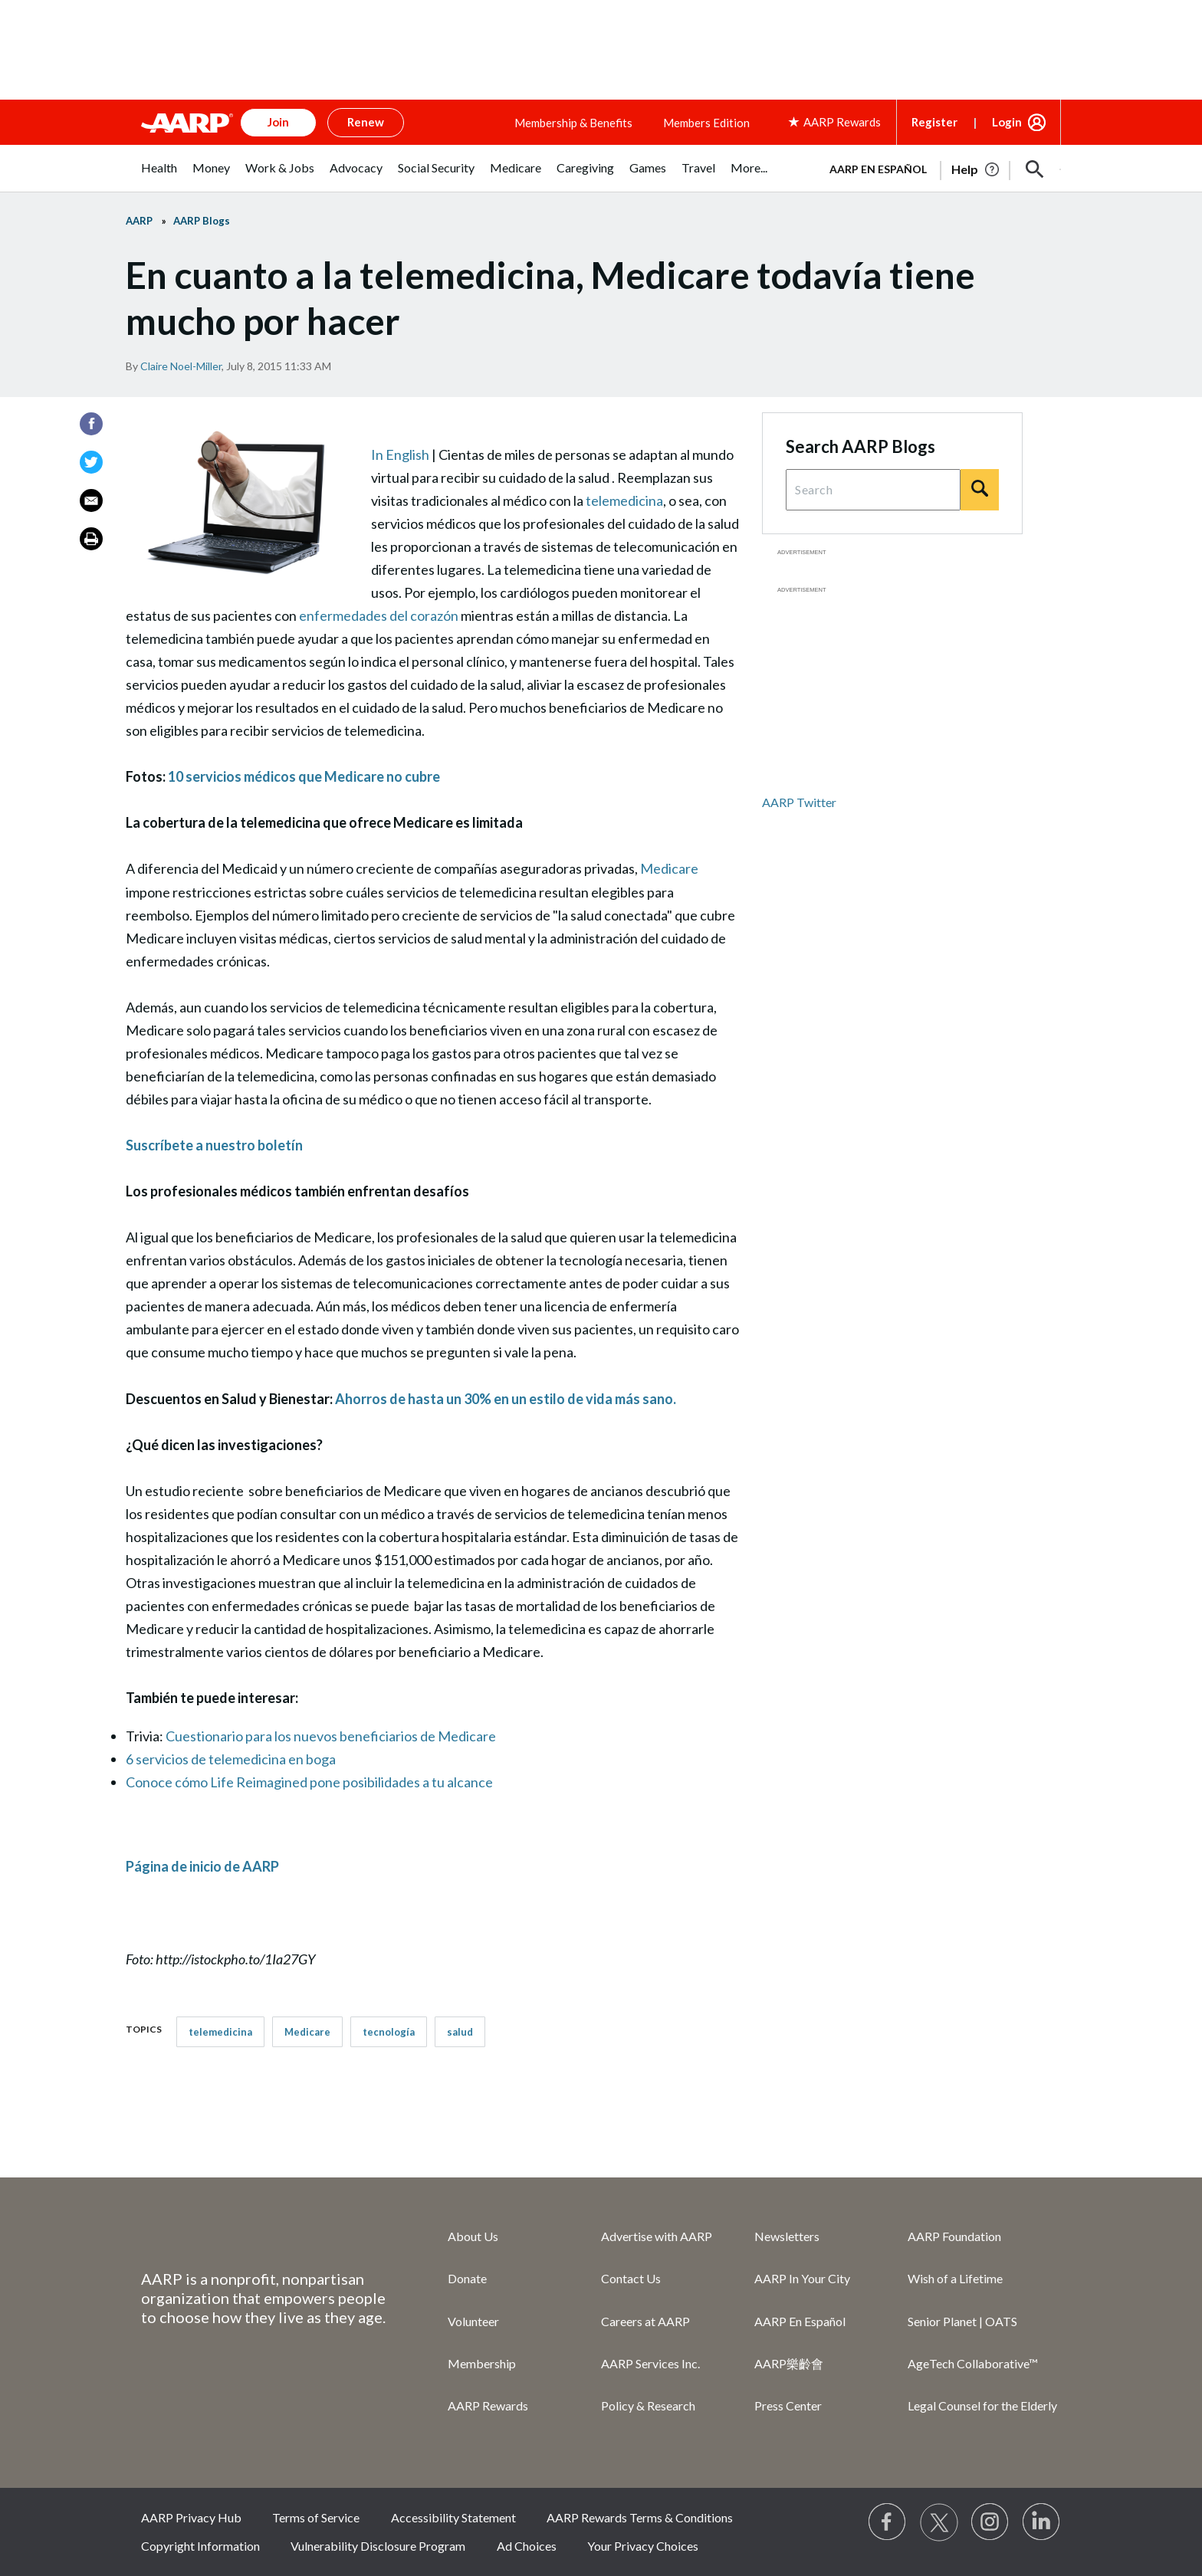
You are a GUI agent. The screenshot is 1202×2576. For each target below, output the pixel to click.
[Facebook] (91, 423)
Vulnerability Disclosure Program (378, 2545)
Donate (467, 2278)
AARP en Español (878, 169)
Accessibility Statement (453, 2517)
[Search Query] (873, 489)
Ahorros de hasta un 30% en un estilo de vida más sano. (505, 1398)
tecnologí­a (389, 2032)
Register (934, 122)
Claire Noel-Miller (181, 365)
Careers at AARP (645, 2321)
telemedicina (624, 500)
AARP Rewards (488, 2405)
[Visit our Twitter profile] (939, 2522)
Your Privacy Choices (642, 2545)
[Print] (91, 538)
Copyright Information (200, 2545)
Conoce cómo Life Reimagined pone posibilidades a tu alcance (309, 1782)
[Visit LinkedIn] (1042, 2522)
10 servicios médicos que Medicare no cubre (304, 776)
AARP (139, 221)
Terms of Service (316, 2517)
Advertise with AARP (656, 2236)
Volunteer (473, 2321)
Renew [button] (365, 122)
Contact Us (631, 2278)
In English (400, 454)
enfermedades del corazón (378, 615)
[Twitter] (91, 462)
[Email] (91, 500)
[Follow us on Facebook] (888, 2522)
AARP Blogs (201, 221)
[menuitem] (159, 176)
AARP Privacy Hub (191, 2517)
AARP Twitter (799, 802)
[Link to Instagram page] (990, 2522)
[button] (1034, 169)
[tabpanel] (938, 168)
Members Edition (706, 123)
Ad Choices (527, 2545)
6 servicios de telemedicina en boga (231, 1759)
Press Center (788, 2405)
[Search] (980, 489)
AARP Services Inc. (650, 2363)
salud (460, 2032)
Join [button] (278, 122)
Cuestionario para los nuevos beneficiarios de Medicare (331, 1736)
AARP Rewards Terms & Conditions (640, 2517)
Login (1007, 122)
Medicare (669, 868)
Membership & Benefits (573, 123)
